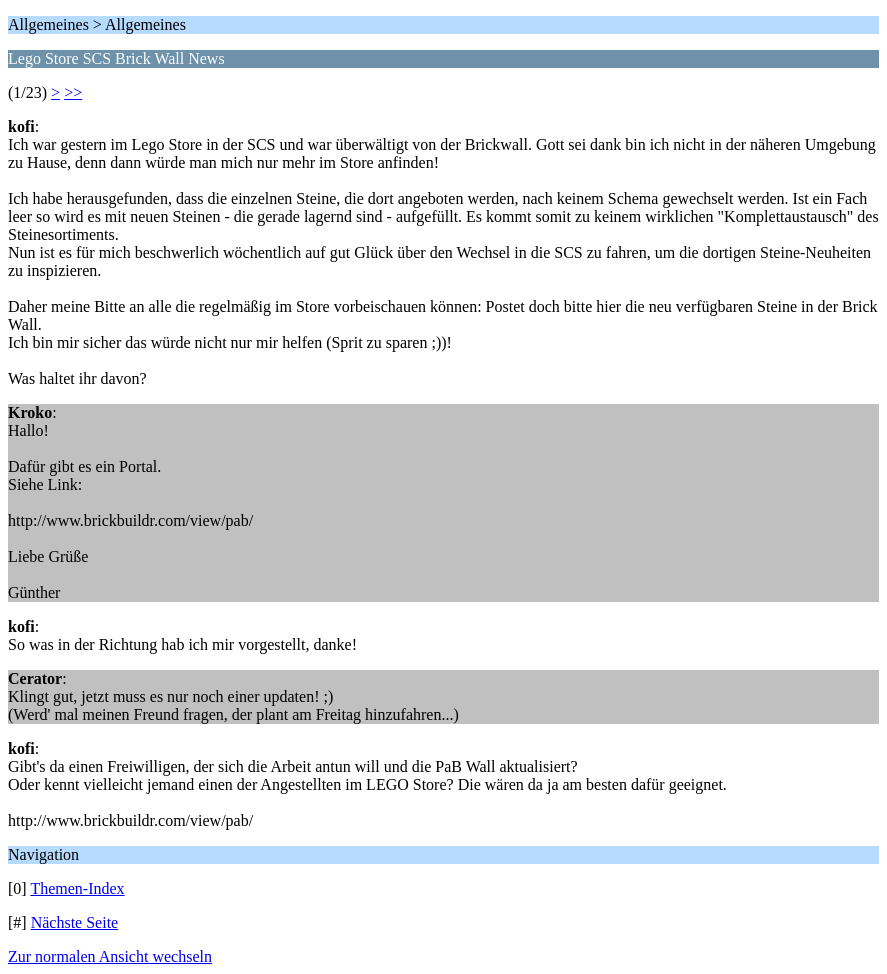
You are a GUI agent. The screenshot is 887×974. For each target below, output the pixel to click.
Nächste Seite (75, 922)
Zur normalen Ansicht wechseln (110, 956)
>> (73, 92)
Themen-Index (77, 888)
